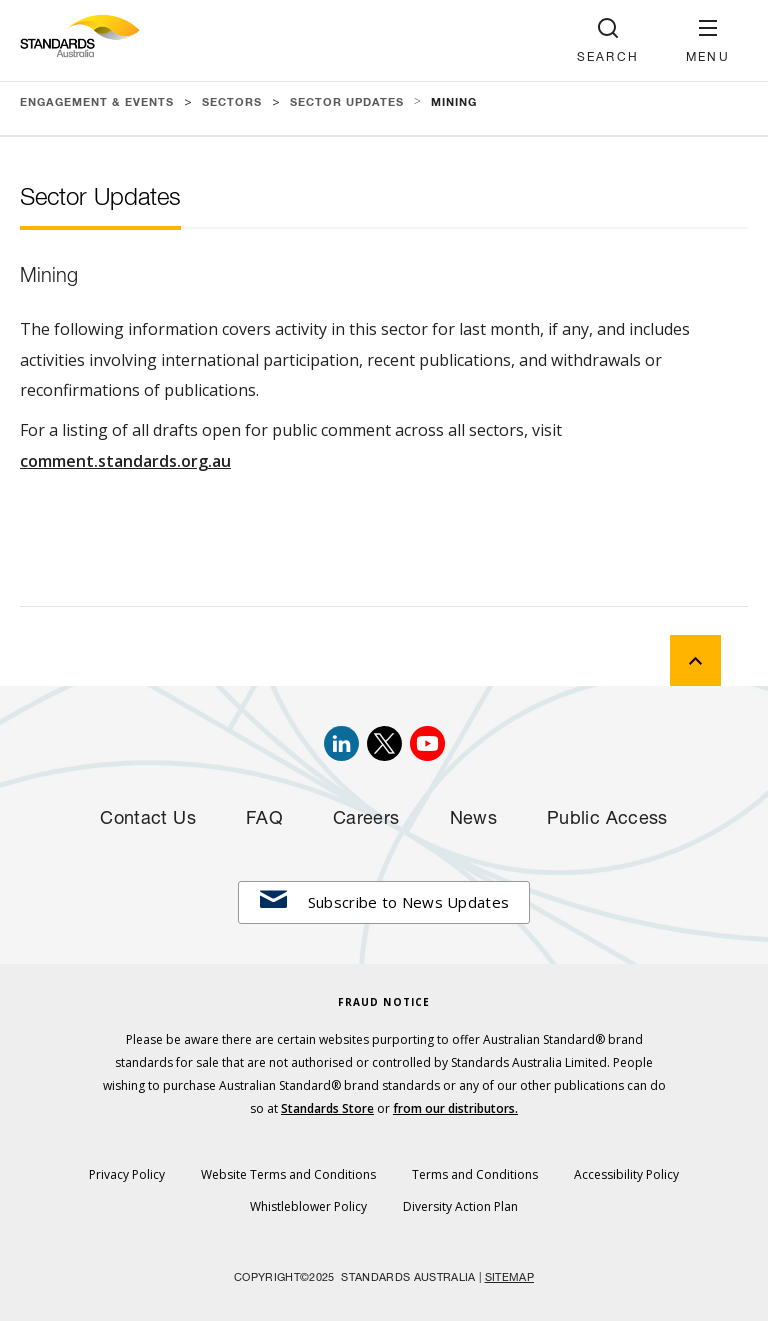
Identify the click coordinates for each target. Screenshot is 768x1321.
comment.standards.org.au (125, 461)
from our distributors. (455, 1108)
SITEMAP (509, 1278)
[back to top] (695, 660)
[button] (708, 40)
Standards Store (327, 1108)
